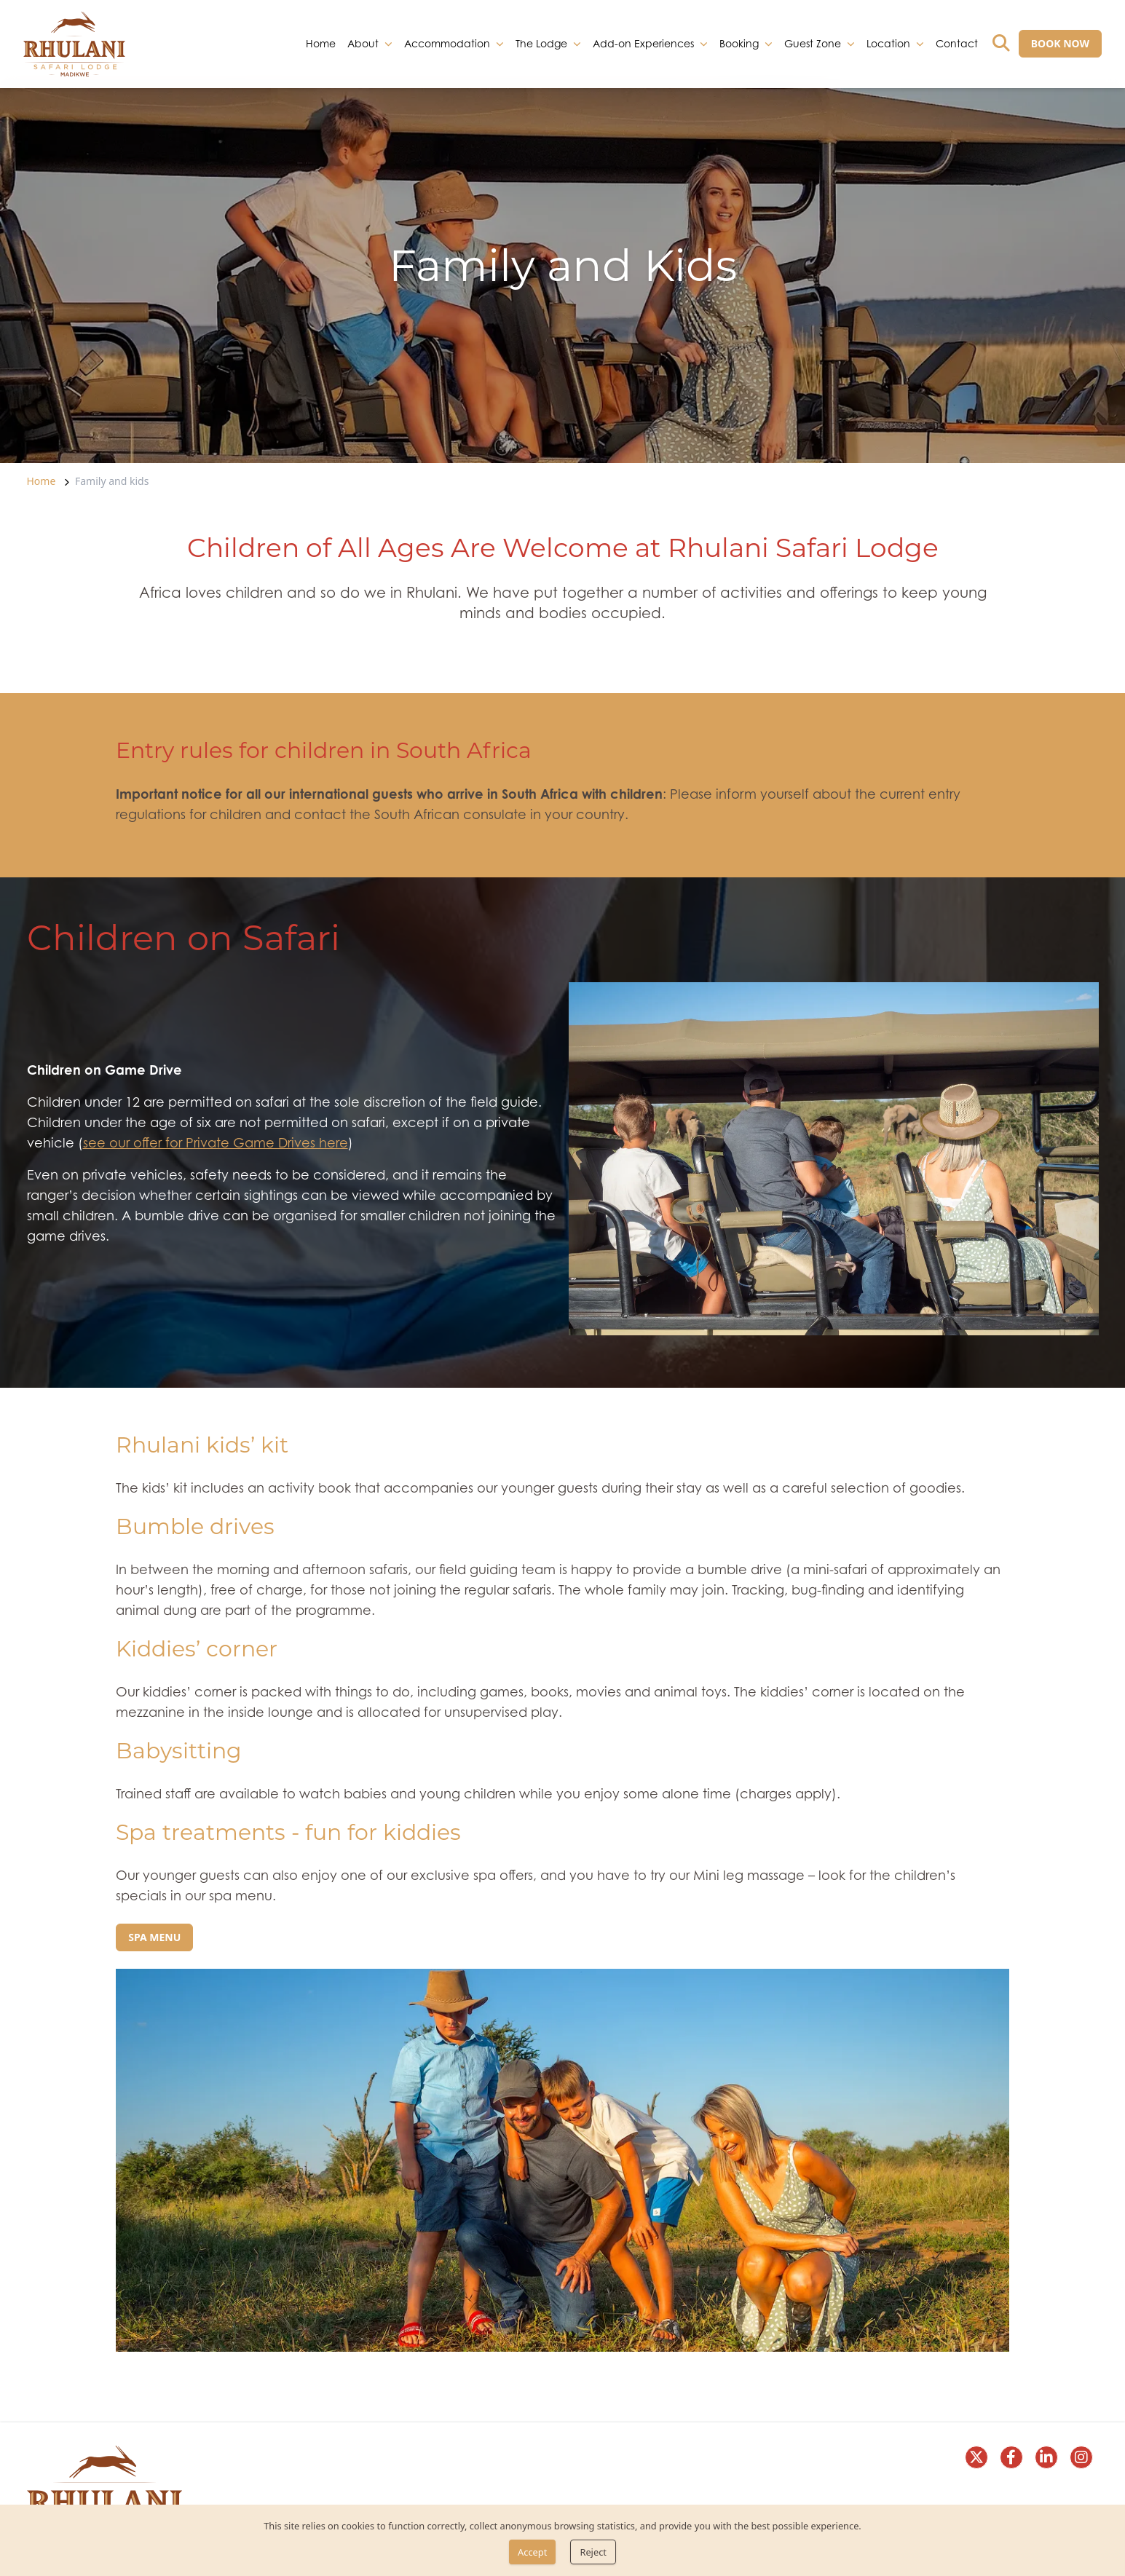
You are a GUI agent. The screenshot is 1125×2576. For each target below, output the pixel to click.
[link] (74, 44)
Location (888, 43)
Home (321, 43)
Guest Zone (812, 43)
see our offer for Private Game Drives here (215, 1142)
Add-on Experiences (643, 43)
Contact (957, 43)
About (363, 43)
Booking (739, 43)
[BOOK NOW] (1060, 44)
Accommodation (447, 43)
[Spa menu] (154, 1937)
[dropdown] (388, 43)
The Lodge (541, 43)
